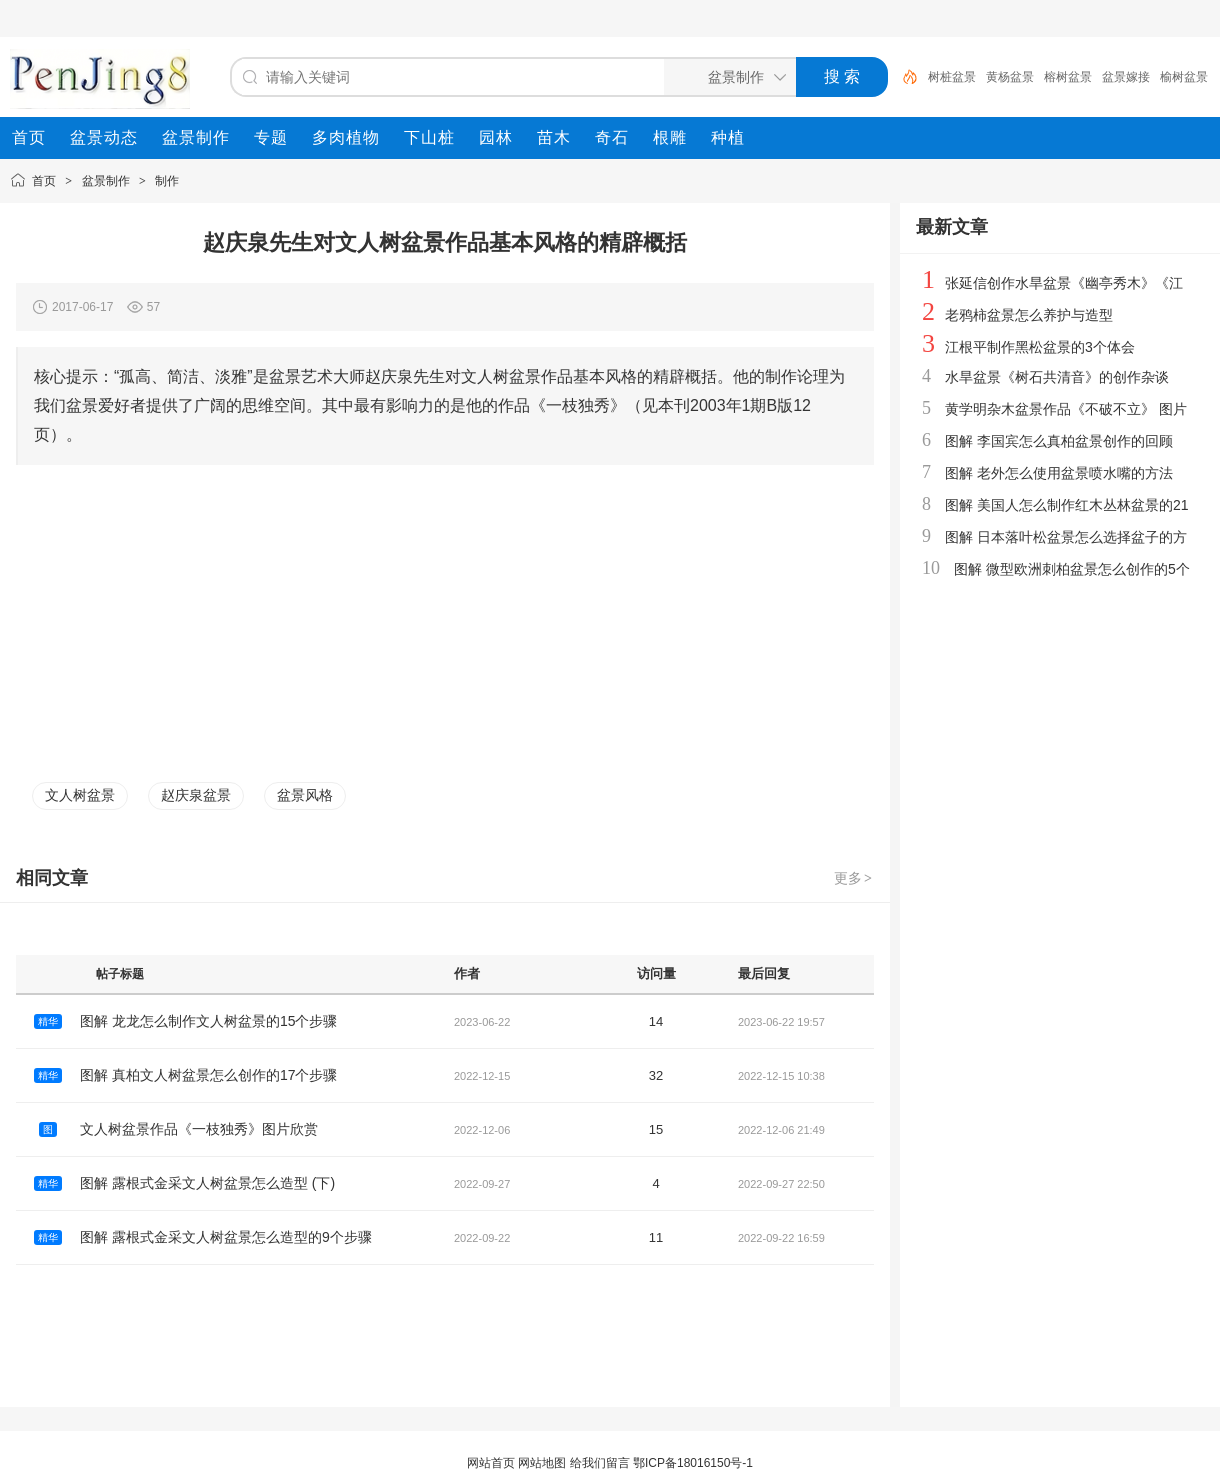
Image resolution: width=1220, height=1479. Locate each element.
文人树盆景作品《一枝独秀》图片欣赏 (199, 1129)
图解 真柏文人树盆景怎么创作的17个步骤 (208, 1075)
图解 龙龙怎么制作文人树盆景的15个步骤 (208, 1021)
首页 (44, 181)
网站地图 (542, 1463)
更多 (854, 878)
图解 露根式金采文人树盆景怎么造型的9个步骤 (226, 1237)
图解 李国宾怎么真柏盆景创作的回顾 (1059, 441)
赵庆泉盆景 (196, 795)
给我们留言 (600, 1463)
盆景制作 (106, 181)
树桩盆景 (952, 77)
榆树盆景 (1184, 77)
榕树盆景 (1068, 77)
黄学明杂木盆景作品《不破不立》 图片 (1066, 409)
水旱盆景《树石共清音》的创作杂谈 (1057, 377)
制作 (167, 181)
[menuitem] (29, 138)
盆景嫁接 (1126, 77)
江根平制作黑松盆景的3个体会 (1040, 347)
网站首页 (491, 1463)
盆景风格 (305, 795)
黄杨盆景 (1010, 77)
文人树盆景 (80, 795)
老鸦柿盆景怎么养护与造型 (1029, 315)
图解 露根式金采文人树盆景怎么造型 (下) (207, 1183)
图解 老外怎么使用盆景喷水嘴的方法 (1059, 473)
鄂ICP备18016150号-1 (693, 1463)
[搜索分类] (726, 77)
